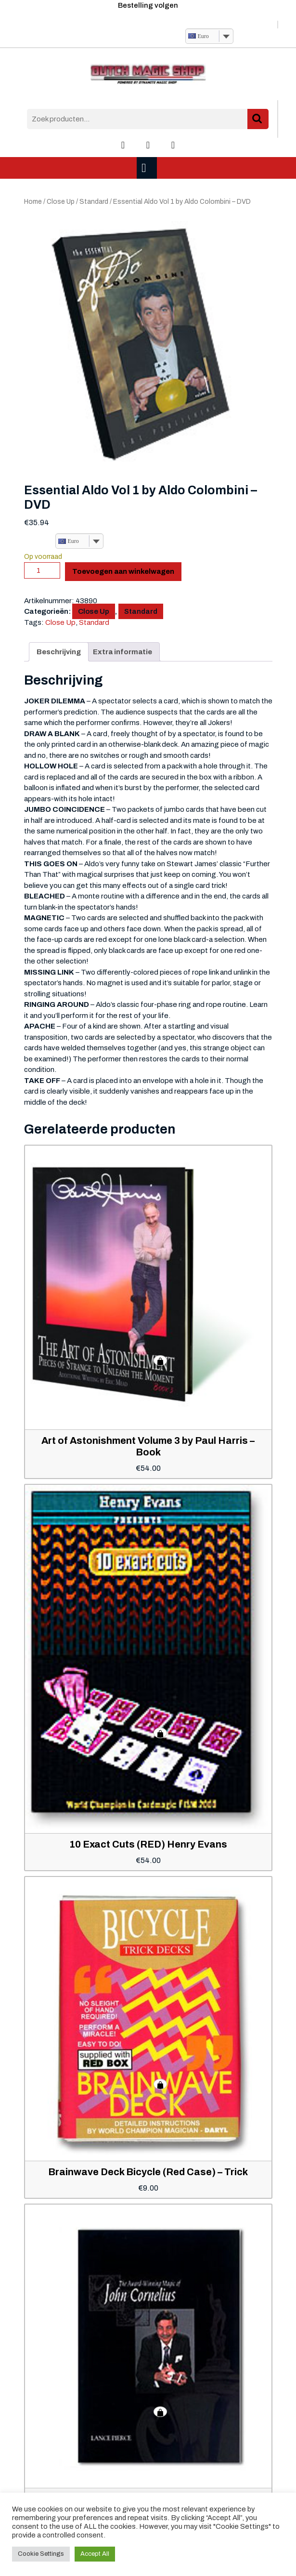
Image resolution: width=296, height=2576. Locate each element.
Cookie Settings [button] (41, 2553)
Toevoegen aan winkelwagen (123, 571)
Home (33, 201)
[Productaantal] (42, 570)
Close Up (61, 201)
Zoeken (258, 119)
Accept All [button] (94, 2553)
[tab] (148, 168)
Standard (93, 201)
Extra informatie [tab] (122, 652)
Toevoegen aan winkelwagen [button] (160, 1360)
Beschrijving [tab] (59, 652)
